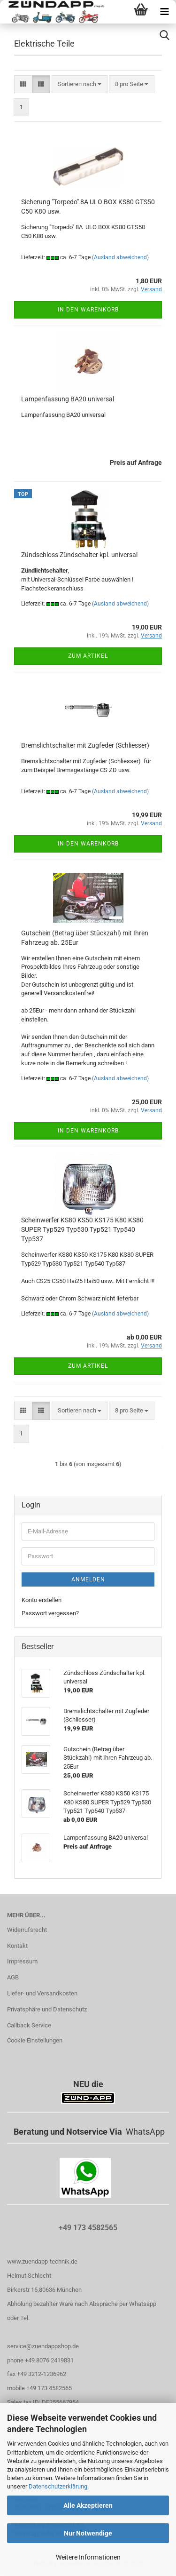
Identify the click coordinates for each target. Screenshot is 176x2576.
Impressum (22, 1961)
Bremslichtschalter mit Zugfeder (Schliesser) (85, 745)
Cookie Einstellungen (34, 2040)
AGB (13, 1977)
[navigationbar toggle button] (164, 12)
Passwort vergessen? (50, 1613)
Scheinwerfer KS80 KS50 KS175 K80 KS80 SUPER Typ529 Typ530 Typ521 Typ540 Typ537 (82, 1229)
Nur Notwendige (88, 2533)
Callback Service (29, 2025)
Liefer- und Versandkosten (42, 1993)
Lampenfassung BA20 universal (67, 399)
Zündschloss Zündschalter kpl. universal (79, 554)
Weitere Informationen (88, 2557)
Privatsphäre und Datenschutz (47, 2009)
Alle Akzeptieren (88, 2505)
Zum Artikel (88, 656)
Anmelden (88, 1579)
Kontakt (17, 1945)
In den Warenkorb (88, 309)
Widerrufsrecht (27, 1929)
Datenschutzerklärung (58, 2486)
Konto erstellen (41, 1599)
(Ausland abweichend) (120, 257)
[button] (23, 84)
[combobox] (79, 84)
